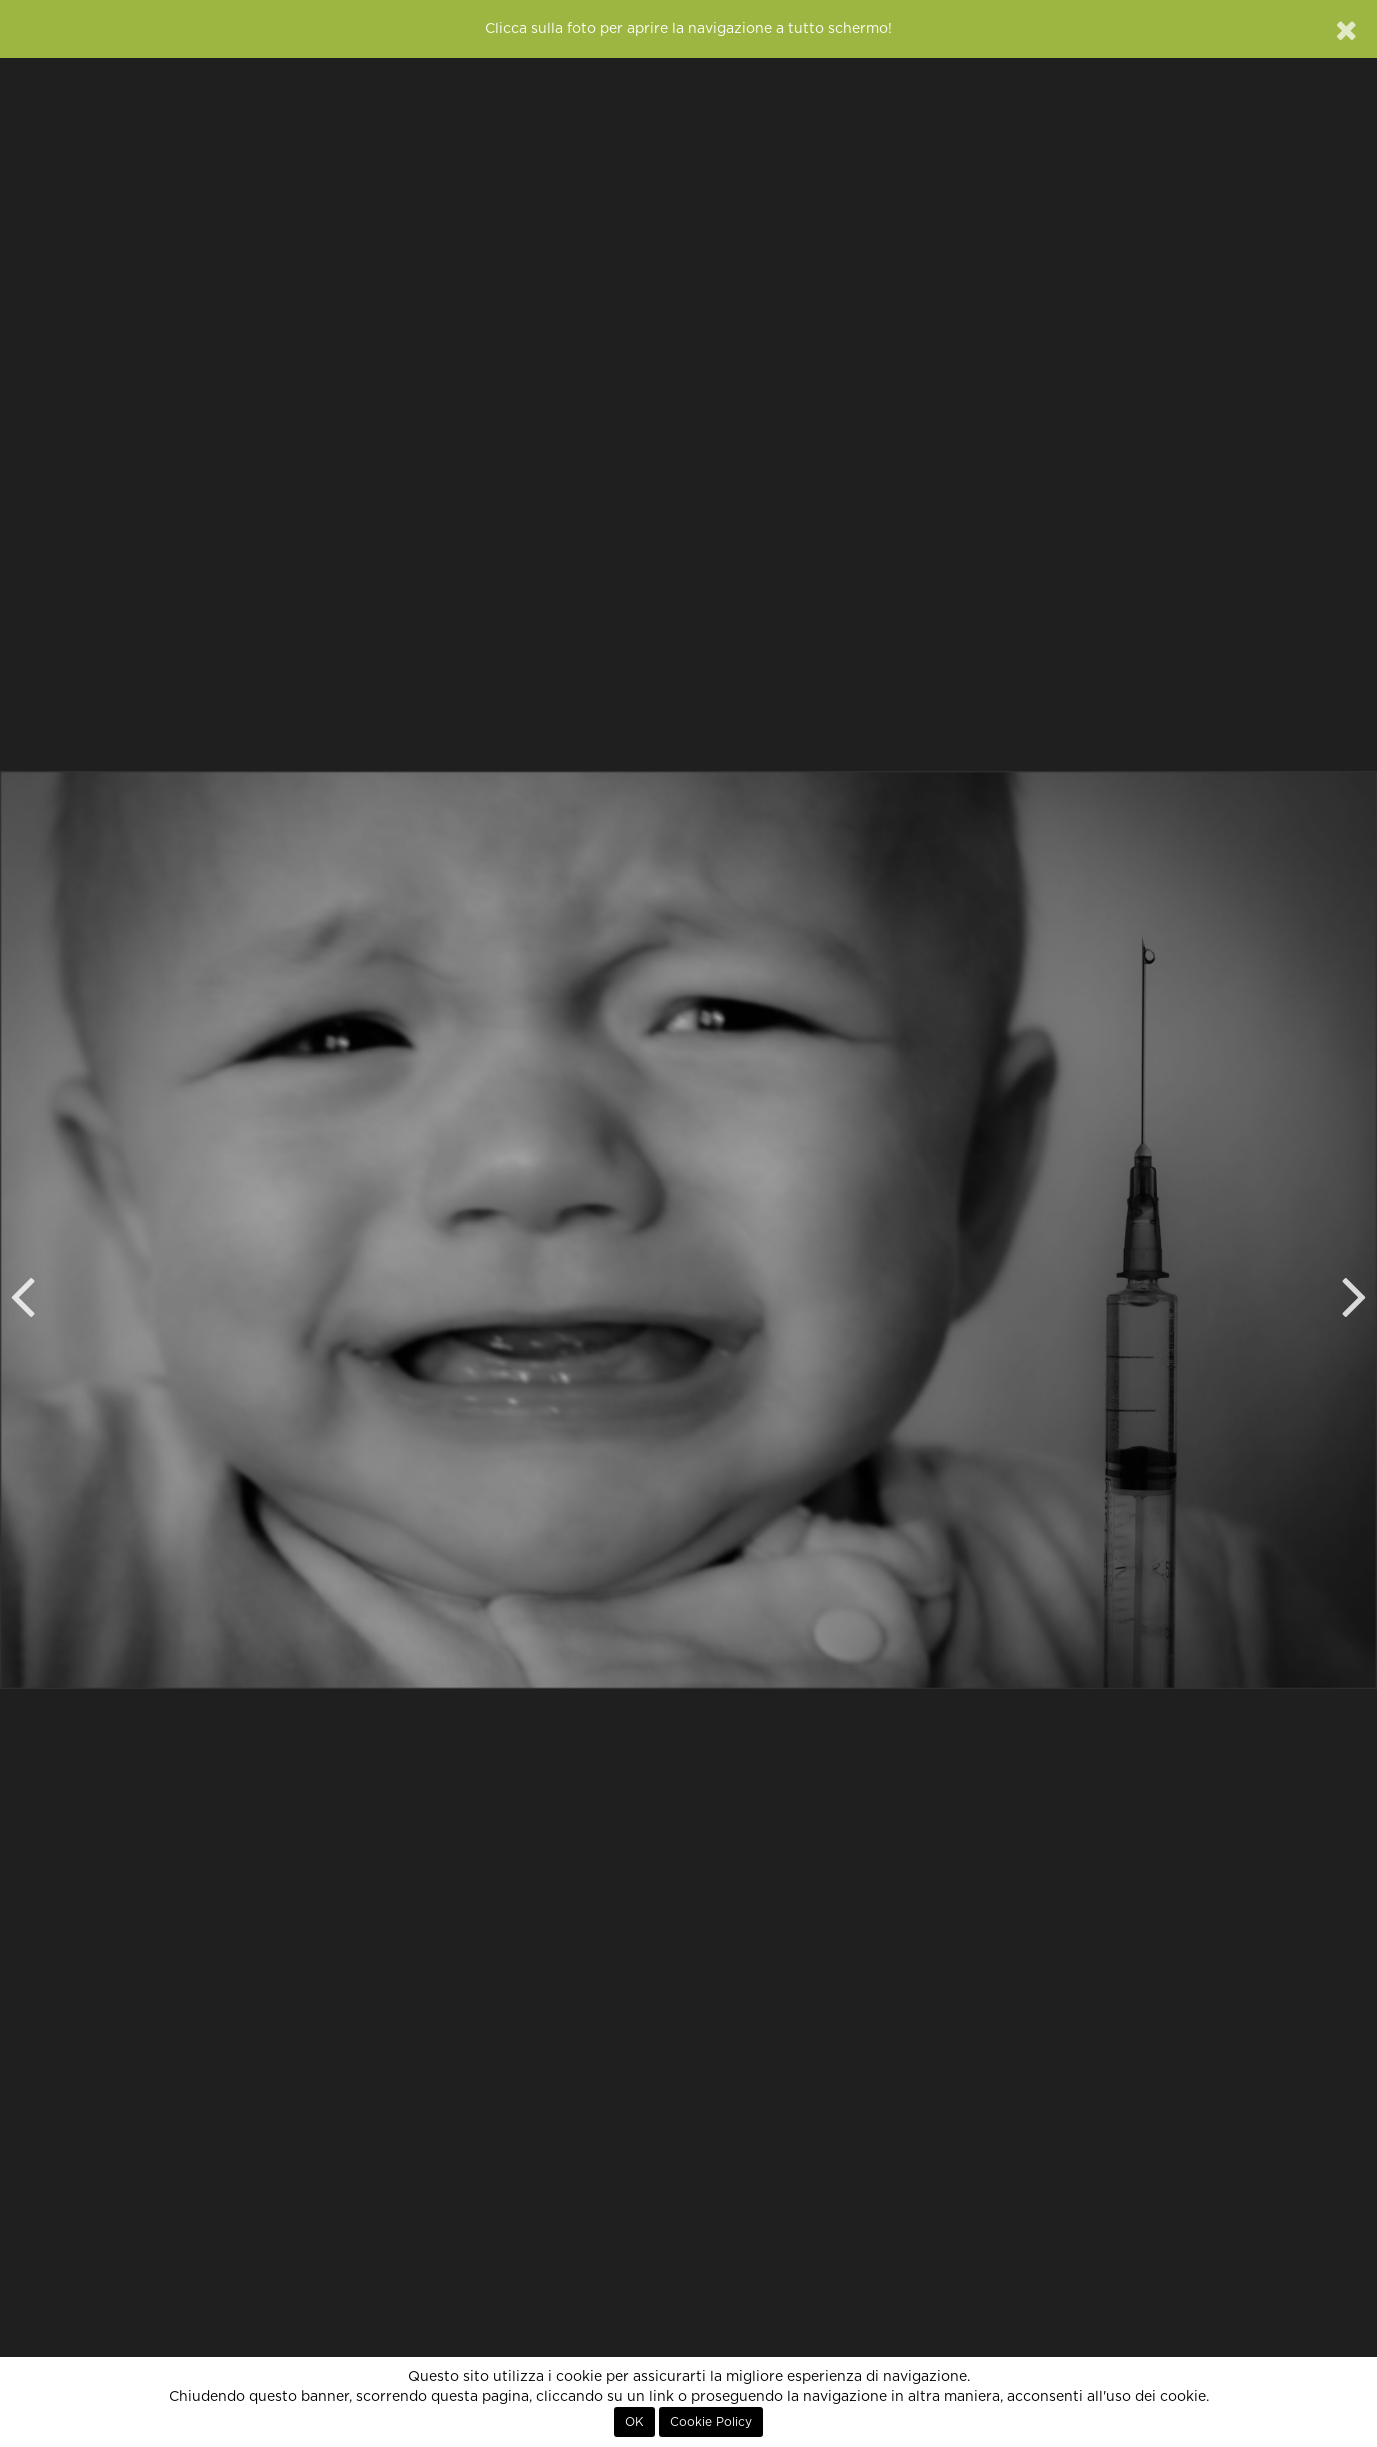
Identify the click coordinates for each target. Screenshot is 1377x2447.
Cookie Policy (711, 2422)
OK (634, 2422)
